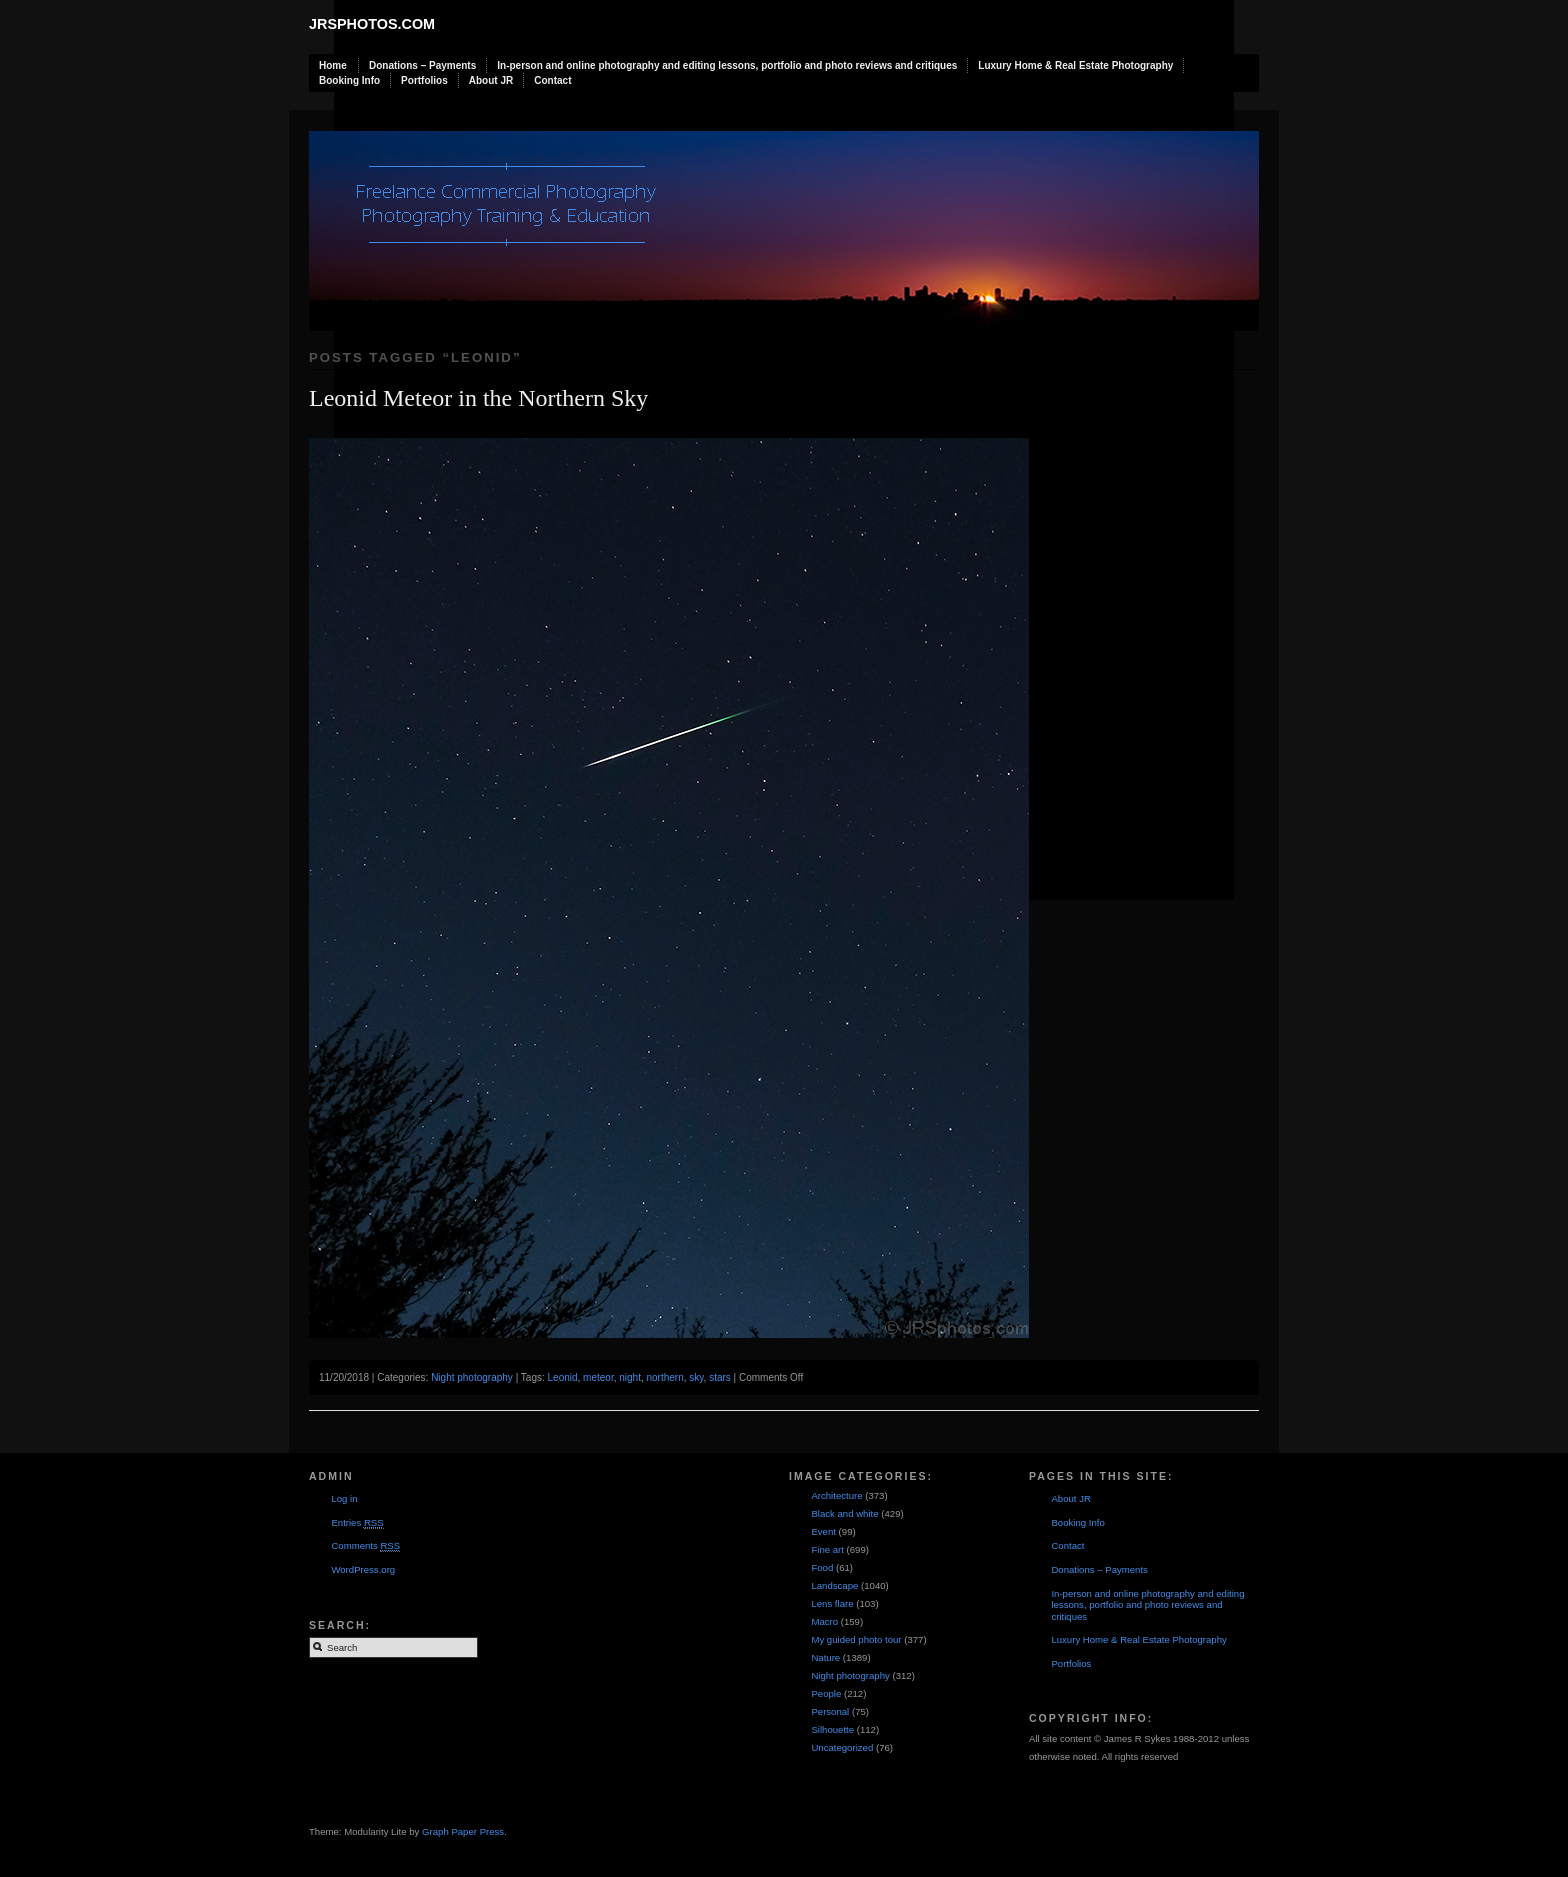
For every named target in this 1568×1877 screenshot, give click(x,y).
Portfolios (424, 80)
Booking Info (349, 80)
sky (696, 1377)
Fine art (827, 1549)
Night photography (472, 1377)
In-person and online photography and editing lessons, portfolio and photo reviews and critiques (727, 65)
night (630, 1377)
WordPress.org (363, 1569)
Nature (825, 1657)
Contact (552, 80)
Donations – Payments (422, 65)
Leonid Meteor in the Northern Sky (478, 398)
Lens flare (832, 1603)
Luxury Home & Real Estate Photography (1075, 65)
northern (665, 1377)
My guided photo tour (856, 1639)
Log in (344, 1498)
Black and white (844, 1513)
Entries (357, 1523)
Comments (365, 1546)
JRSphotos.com (372, 24)
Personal (830, 1711)
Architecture (836, 1495)
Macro (824, 1621)
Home (333, 65)
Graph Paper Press (463, 1831)
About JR (491, 80)
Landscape (834, 1585)
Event (823, 1531)
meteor (598, 1377)
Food (822, 1567)
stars (720, 1377)
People (826, 1693)
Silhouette (832, 1729)
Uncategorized (842, 1747)
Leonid (563, 1377)
